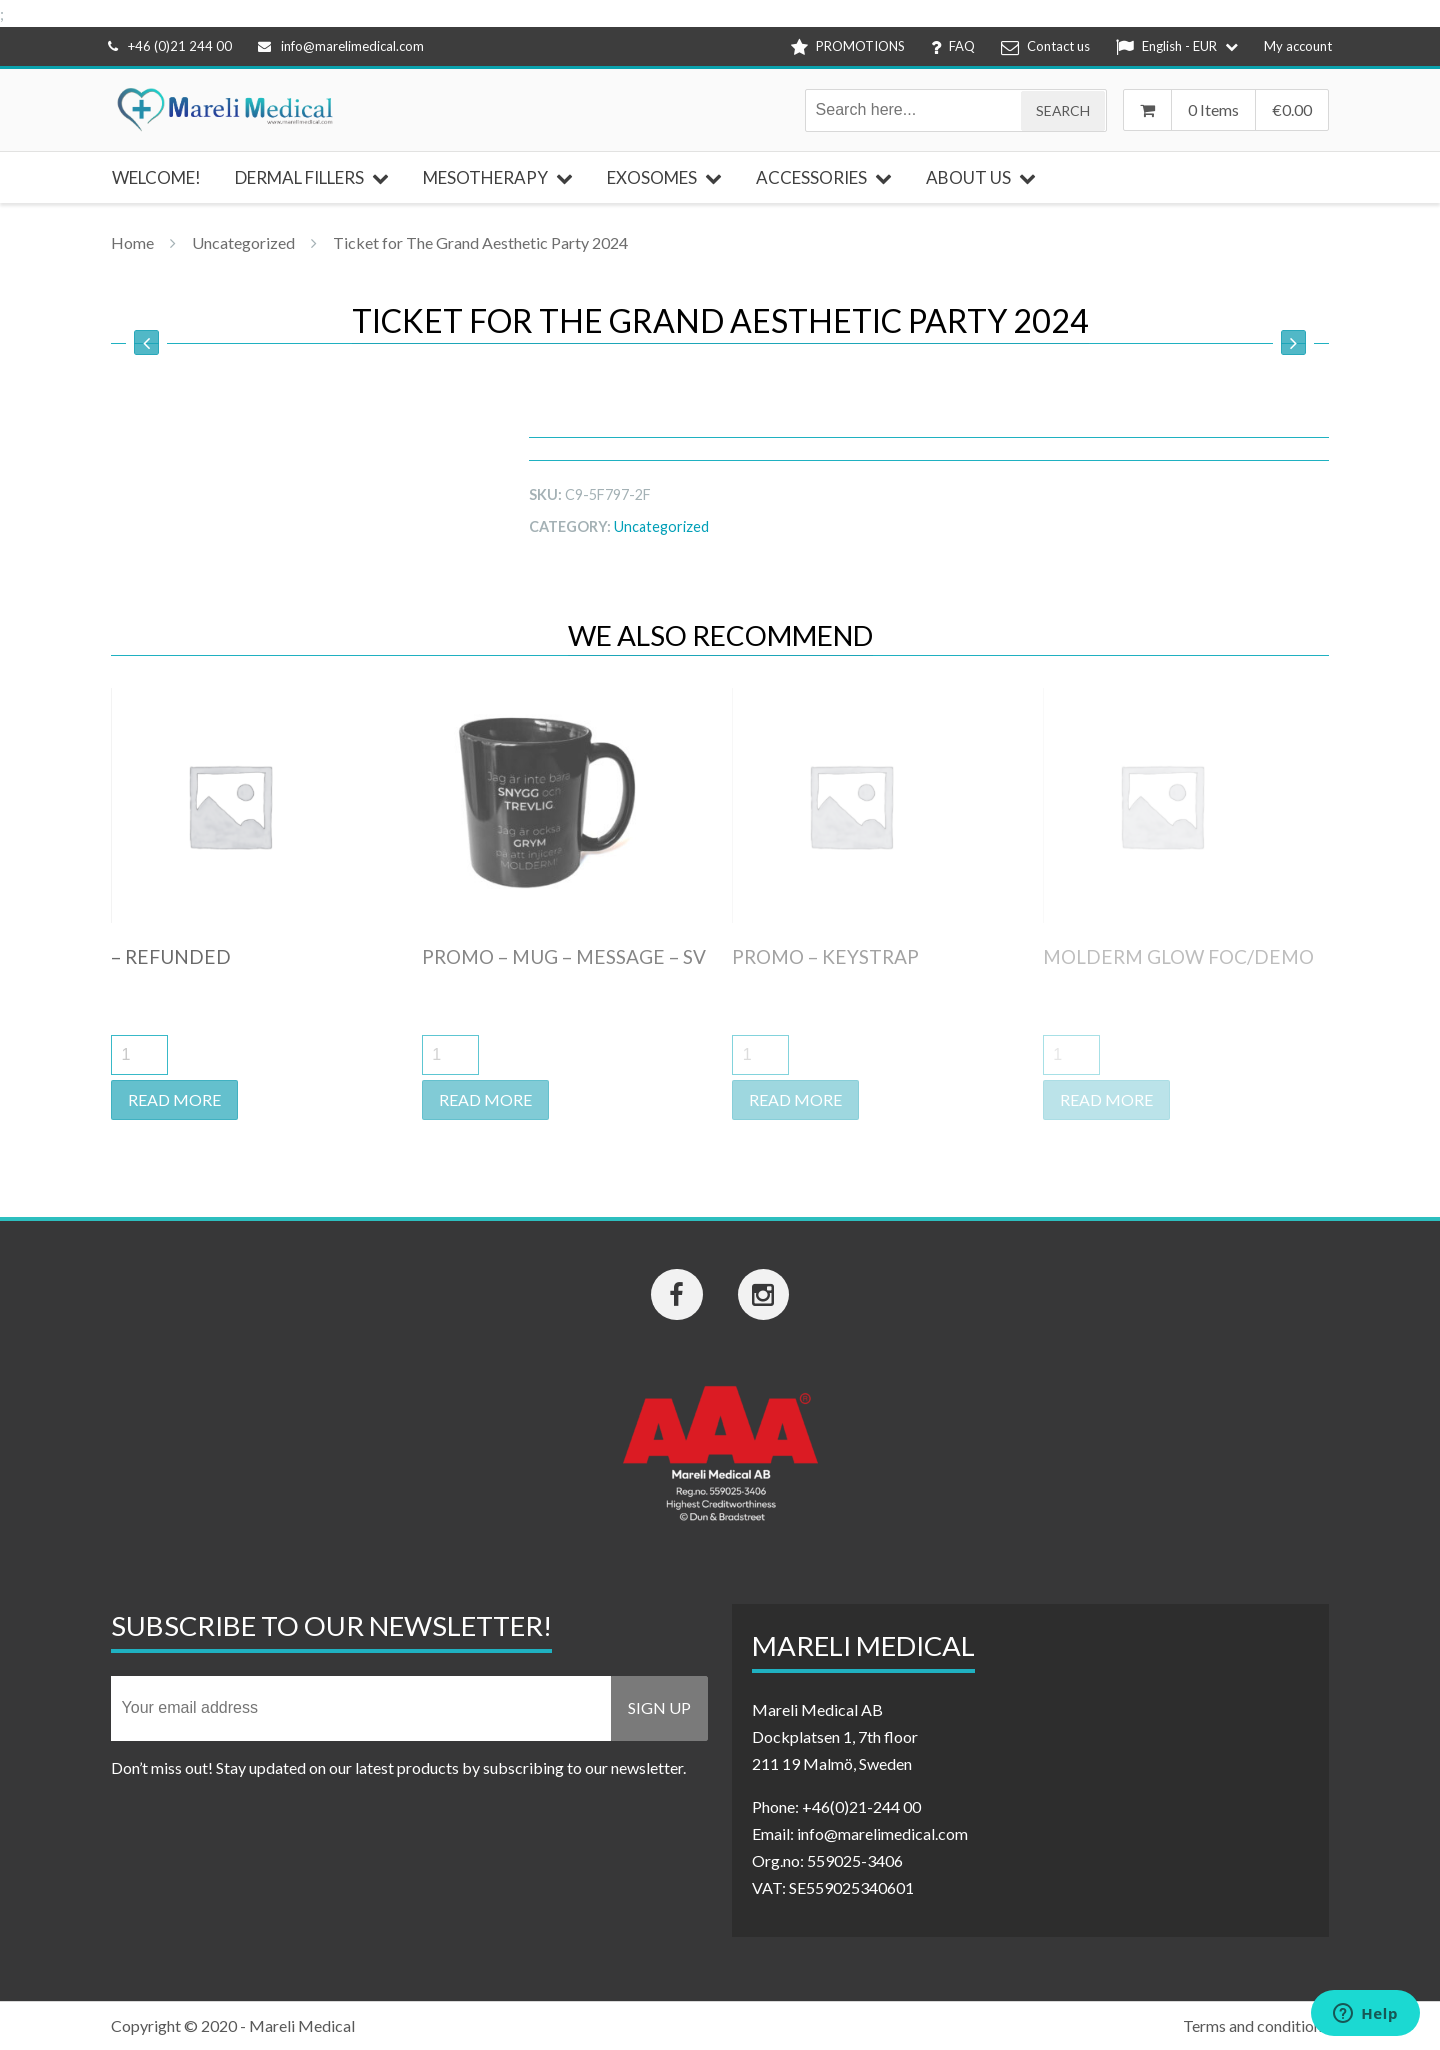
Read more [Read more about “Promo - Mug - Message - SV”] (485, 1099)
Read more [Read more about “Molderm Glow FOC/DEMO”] (1106, 1099)
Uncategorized (243, 242)
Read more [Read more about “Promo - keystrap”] (795, 1099)
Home (132, 242)
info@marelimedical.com (341, 46)
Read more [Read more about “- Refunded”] (174, 1099)
